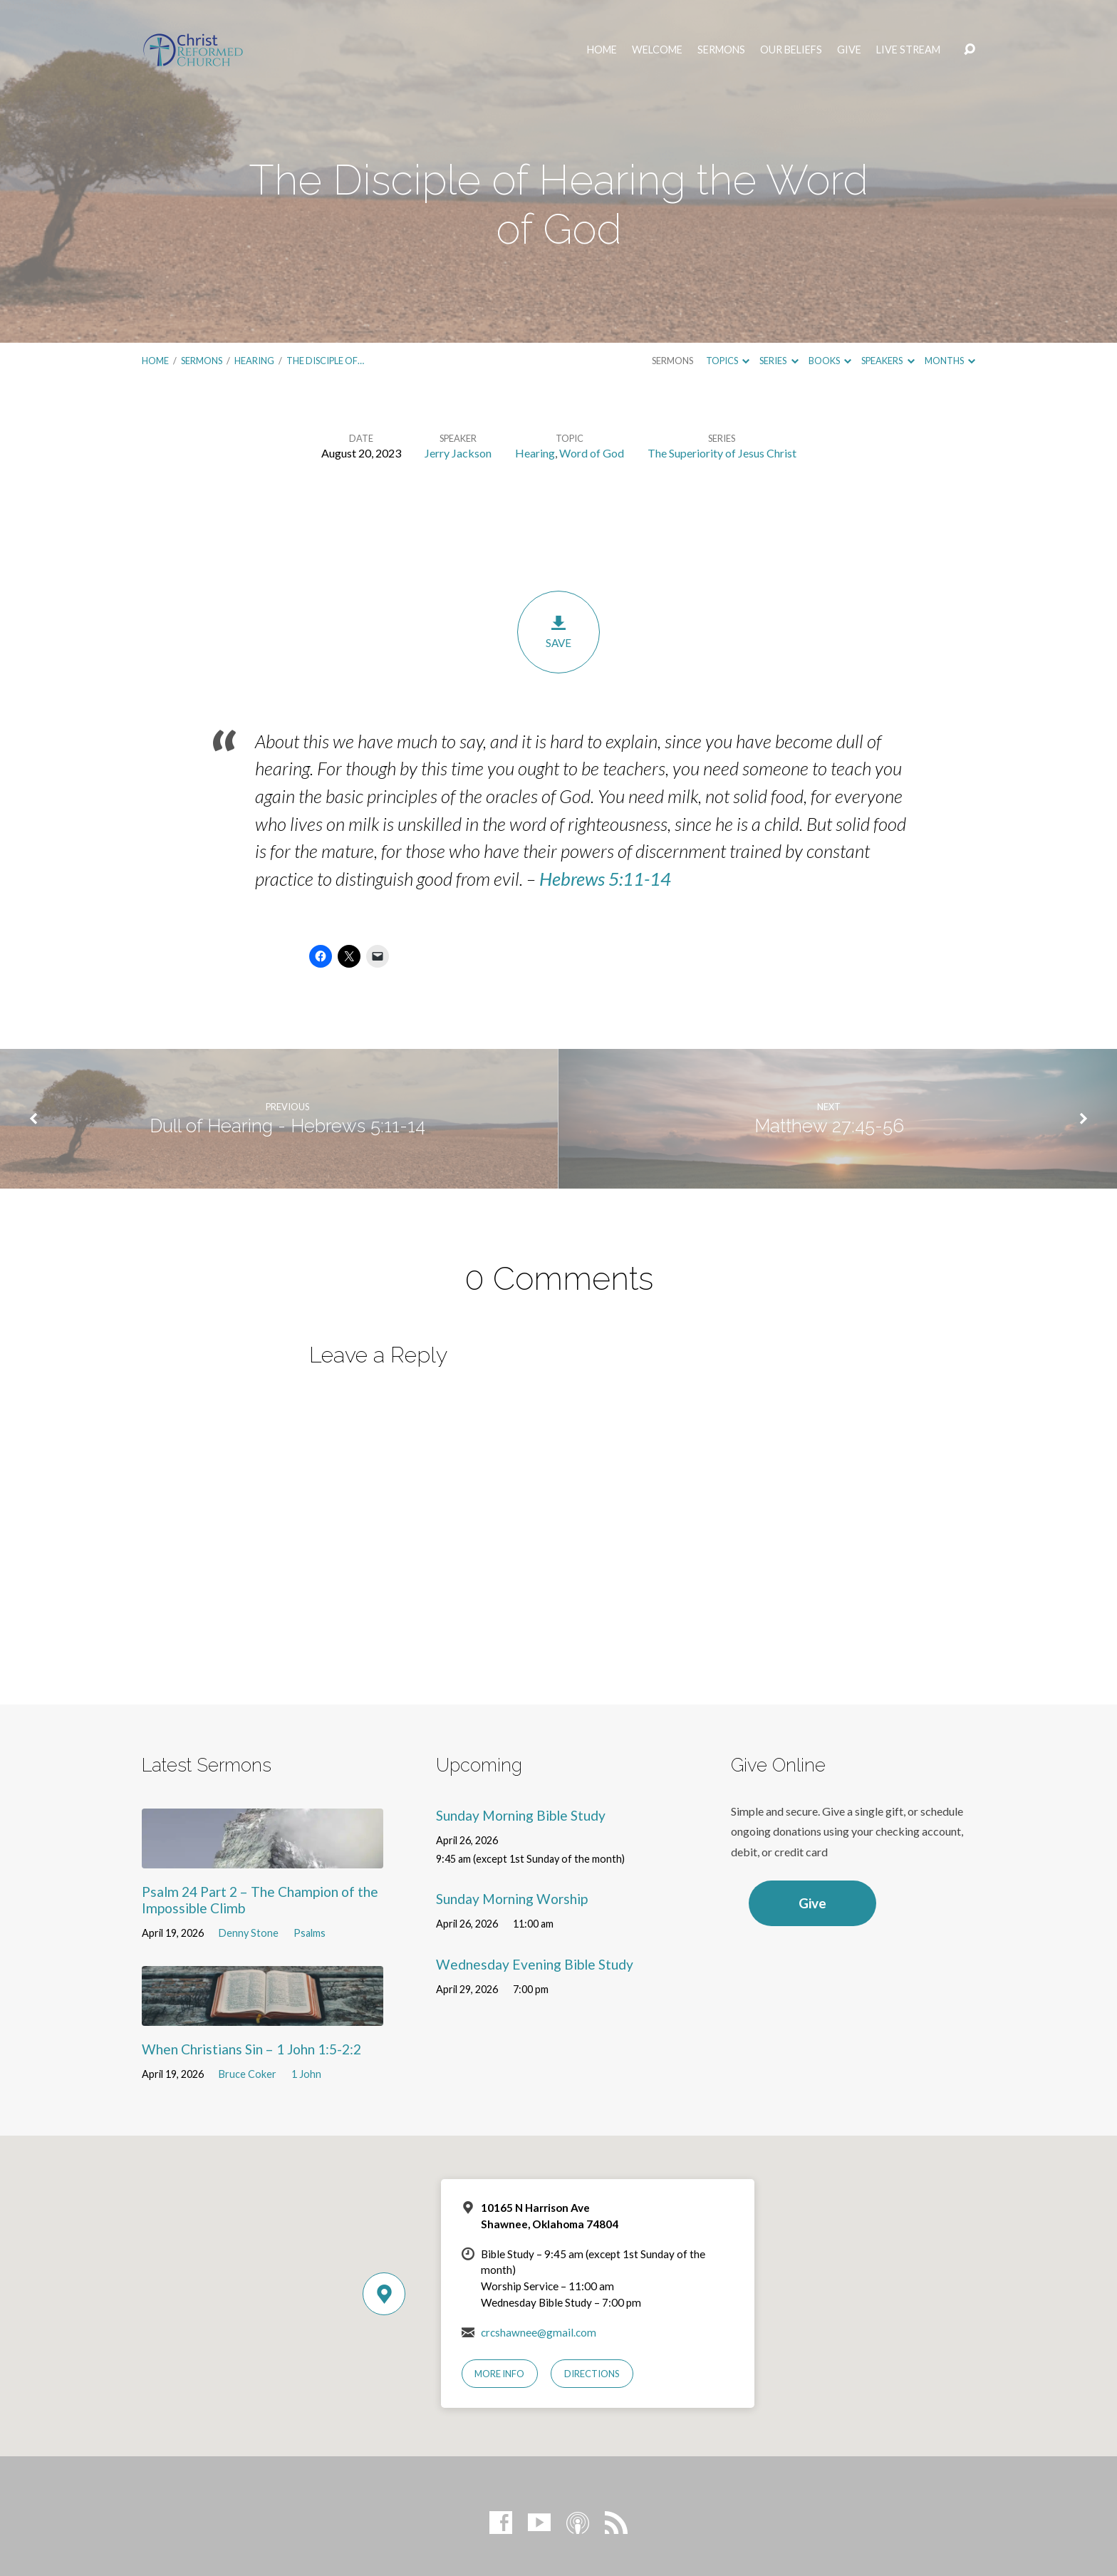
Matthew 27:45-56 (829, 1126)
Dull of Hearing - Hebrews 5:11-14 (287, 1126)
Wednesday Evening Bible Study (534, 1964)
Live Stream (908, 50)
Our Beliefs (791, 50)
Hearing (254, 360)
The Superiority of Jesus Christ (722, 453)
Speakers (887, 360)
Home (602, 50)
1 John (306, 2074)
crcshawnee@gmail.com (538, 2332)
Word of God (591, 453)
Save (558, 631)
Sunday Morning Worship (512, 1898)
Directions (592, 2373)
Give (849, 50)
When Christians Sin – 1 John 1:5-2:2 (251, 2049)
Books (830, 360)
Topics (727, 360)
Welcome (657, 50)
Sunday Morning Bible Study (521, 1815)
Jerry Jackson (458, 453)
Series (778, 360)
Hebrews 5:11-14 (605, 878)
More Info (499, 2373)
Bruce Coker (247, 2074)
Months (950, 360)
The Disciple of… (325, 360)
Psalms (309, 1933)
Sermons (721, 50)
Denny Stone (249, 1933)
